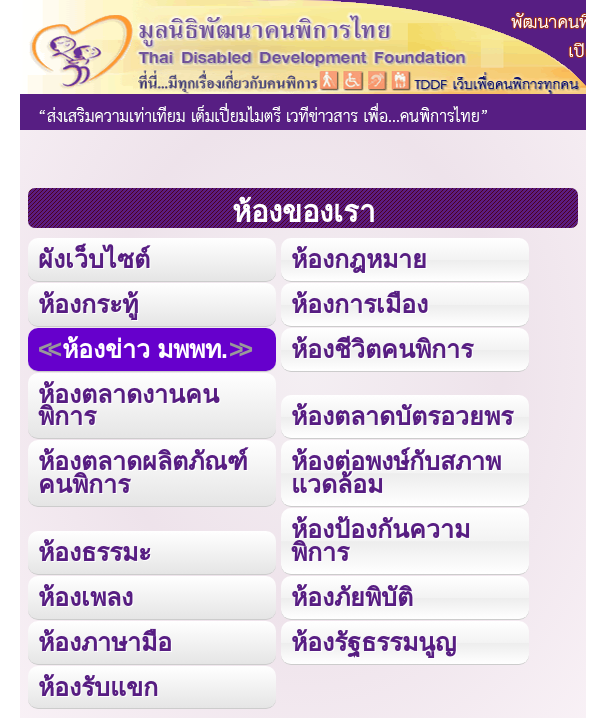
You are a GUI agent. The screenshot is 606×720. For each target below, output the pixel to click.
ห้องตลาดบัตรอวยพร (402, 416)
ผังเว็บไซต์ (94, 259)
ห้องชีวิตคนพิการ (382, 349)
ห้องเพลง (85, 597)
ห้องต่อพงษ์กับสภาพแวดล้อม (396, 472)
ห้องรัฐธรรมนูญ (373, 642)
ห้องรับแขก (98, 687)
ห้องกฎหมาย (359, 259)
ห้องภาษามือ (105, 642)
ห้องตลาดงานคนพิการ (128, 405)
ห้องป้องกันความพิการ (380, 540)
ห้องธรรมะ (94, 552)
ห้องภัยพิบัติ (352, 597)
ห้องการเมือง (359, 304)
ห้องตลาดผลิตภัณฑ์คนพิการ (143, 472)
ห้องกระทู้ (88, 304)
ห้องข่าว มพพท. (145, 349)
